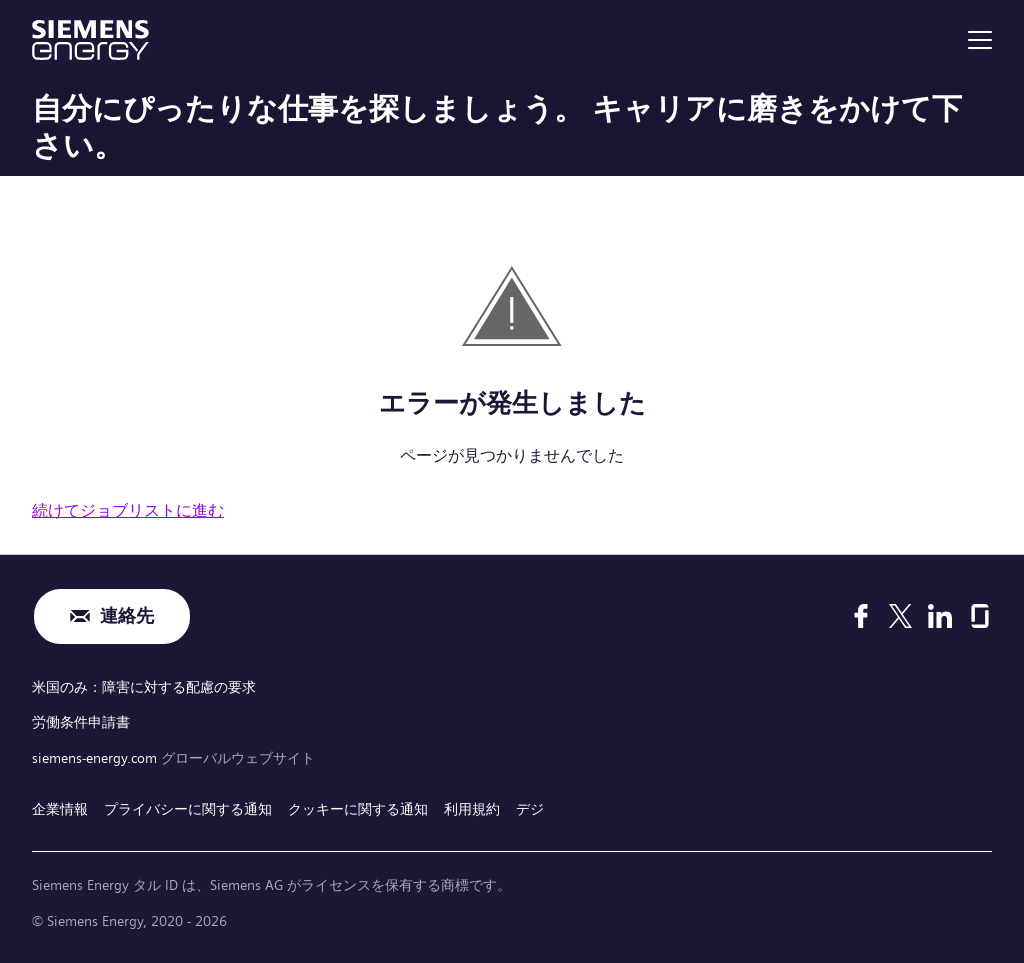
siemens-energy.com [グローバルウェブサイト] (96, 758)
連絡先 (127, 616)
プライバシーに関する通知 (188, 809)
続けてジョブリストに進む (128, 510)
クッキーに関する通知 (358, 809)
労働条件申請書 (81, 722)
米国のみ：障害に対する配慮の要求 (144, 687)
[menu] (980, 40)
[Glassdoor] (980, 616)
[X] (900, 616)
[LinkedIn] (940, 616)
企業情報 (60, 809)
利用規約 (472, 809)
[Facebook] (861, 616)
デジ (530, 809)
